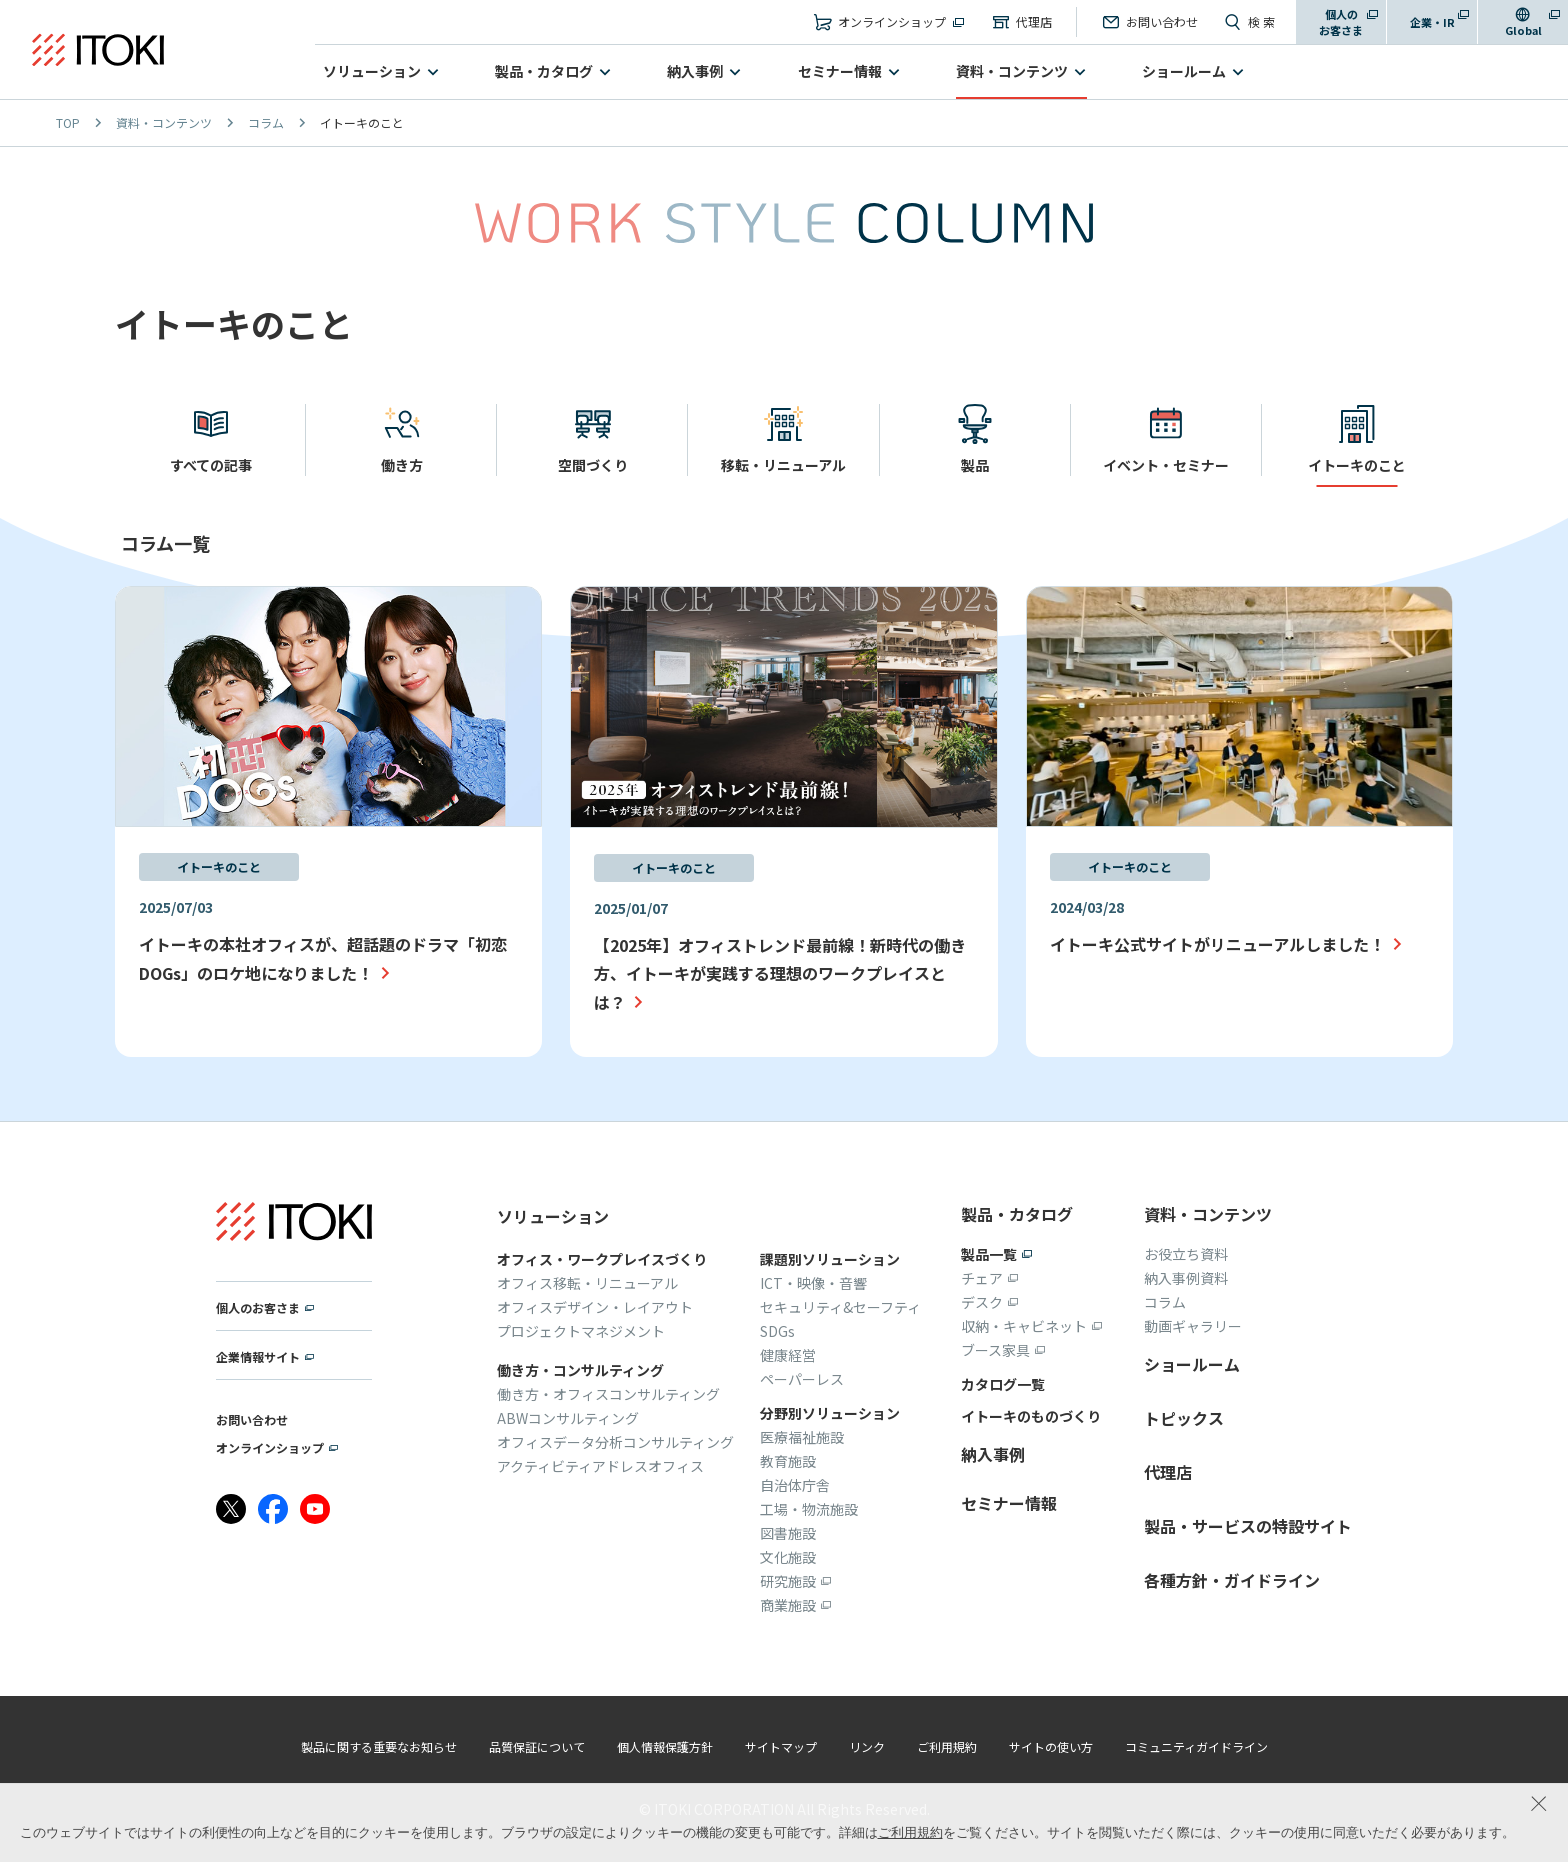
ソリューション (372, 71)
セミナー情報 (840, 71)
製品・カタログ (544, 71)
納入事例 (695, 71)
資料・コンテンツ (1012, 71)
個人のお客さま (1341, 22)
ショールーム (1184, 71)
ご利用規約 (910, 1832)
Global (1523, 30)
